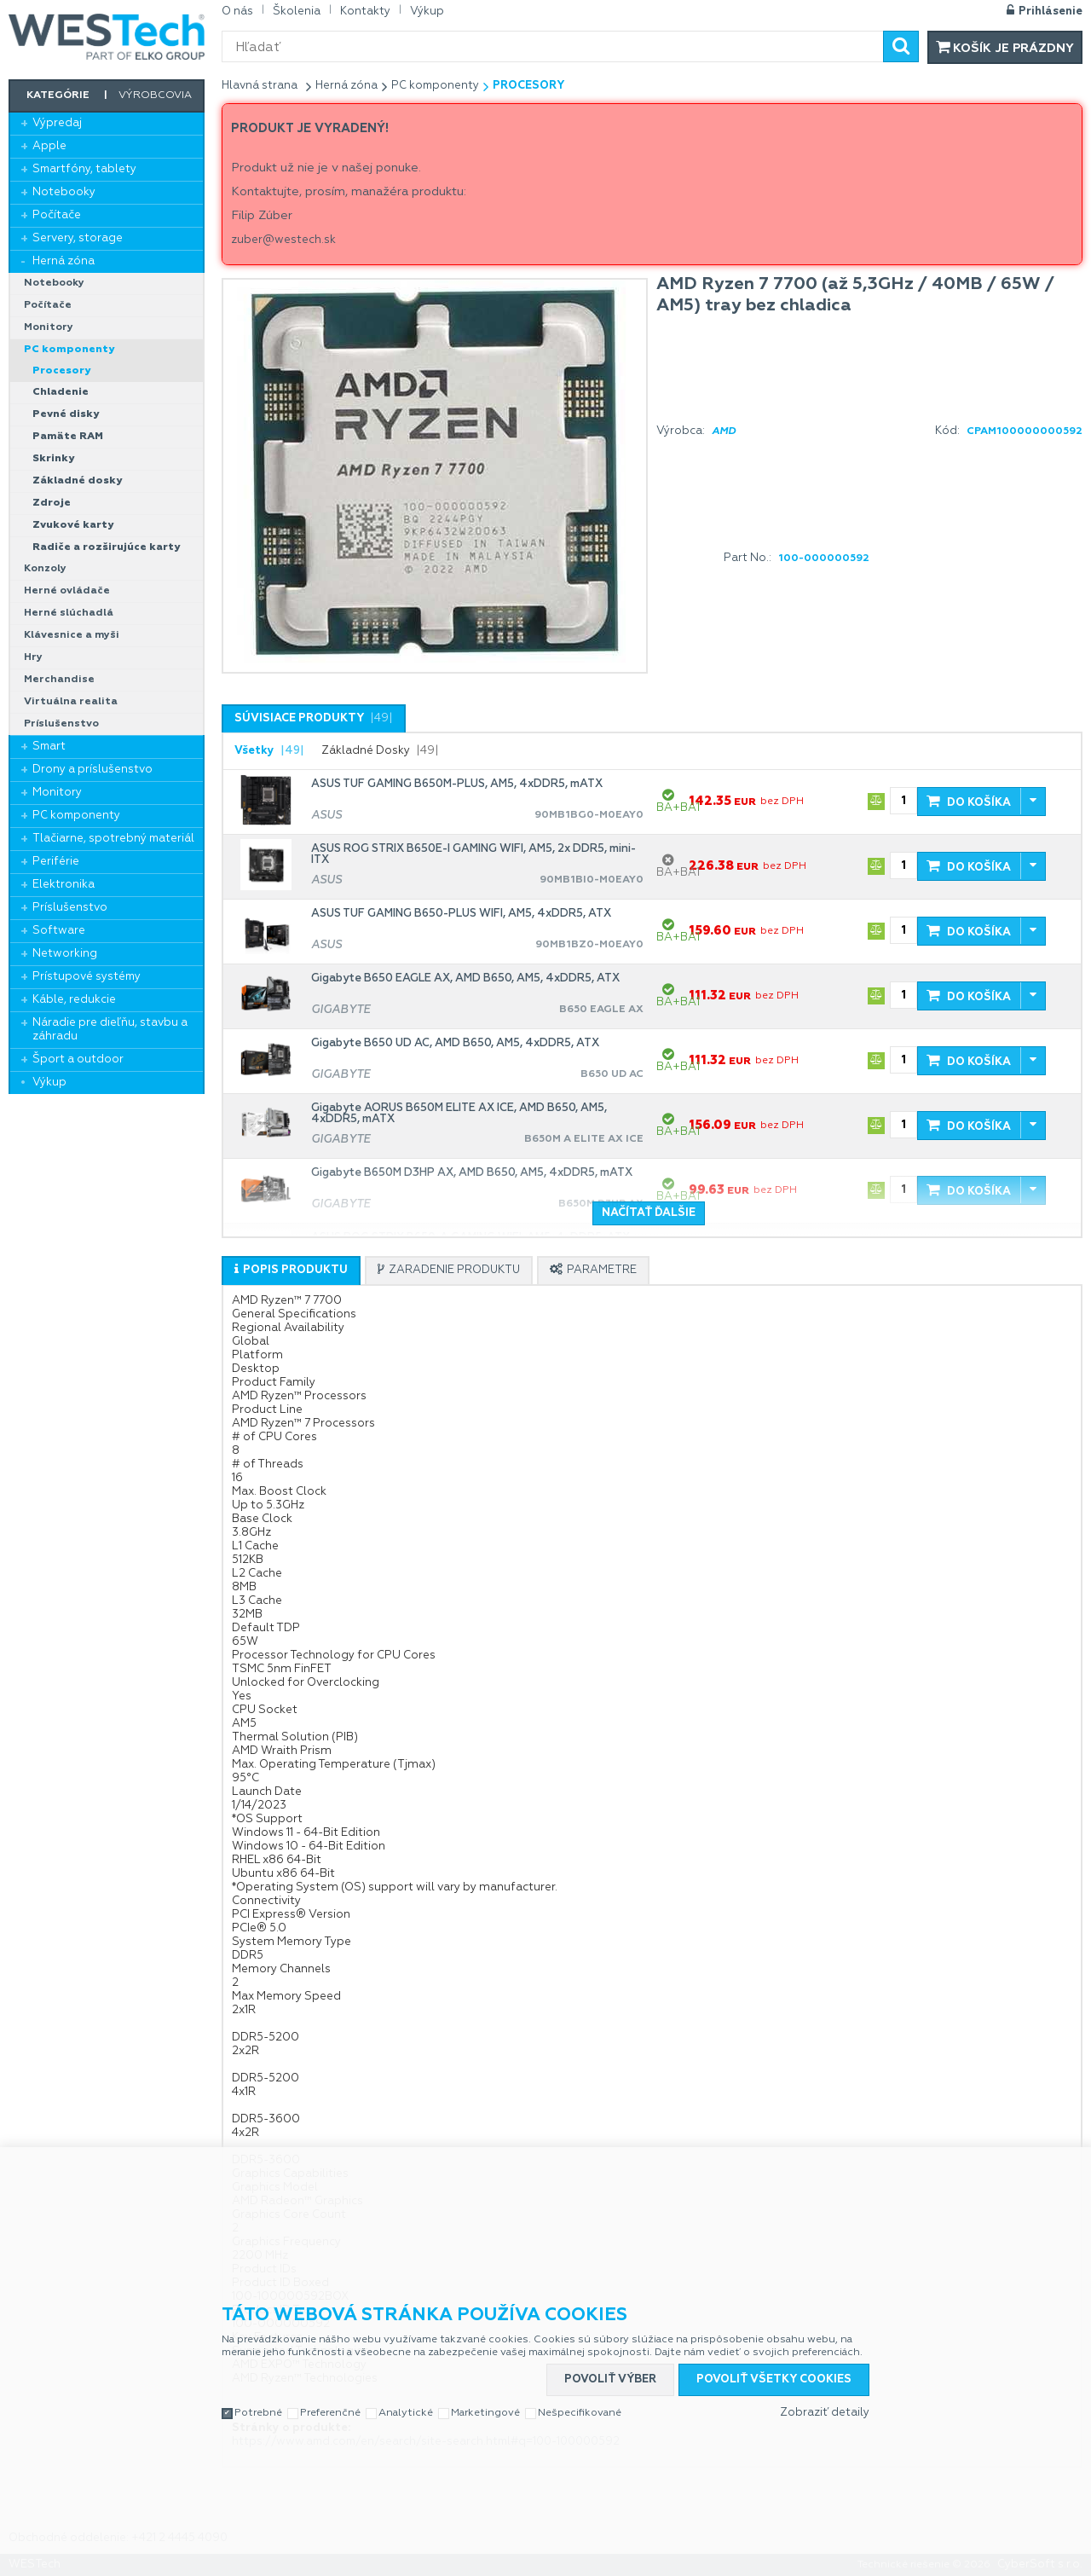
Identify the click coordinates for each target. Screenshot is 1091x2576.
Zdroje (51, 503)
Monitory (48, 327)
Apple (49, 146)
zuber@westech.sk (283, 240)
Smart (49, 746)
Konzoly (45, 569)
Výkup (49, 1082)
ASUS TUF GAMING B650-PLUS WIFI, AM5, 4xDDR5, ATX (461, 913)
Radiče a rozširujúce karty (106, 547)
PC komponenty (69, 349)
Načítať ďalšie (649, 1213)
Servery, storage (77, 238)
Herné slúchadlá (68, 613)
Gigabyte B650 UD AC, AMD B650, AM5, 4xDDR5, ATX (455, 1043)
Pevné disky (65, 414)
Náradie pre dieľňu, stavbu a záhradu (110, 1029)
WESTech (107, 36)
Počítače (56, 215)
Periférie (55, 861)
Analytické (405, 2413)
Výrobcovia (155, 95)
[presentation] (313, 719)
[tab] (314, 718)
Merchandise (59, 679)
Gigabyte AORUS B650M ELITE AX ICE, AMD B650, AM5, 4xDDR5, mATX (459, 1114)
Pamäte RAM (67, 436)
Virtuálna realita (71, 702)
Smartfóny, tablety (84, 169)
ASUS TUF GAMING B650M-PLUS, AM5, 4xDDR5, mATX (457, 784)
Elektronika (63, 884)
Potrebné (258, 2413)
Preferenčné (330, 2413)
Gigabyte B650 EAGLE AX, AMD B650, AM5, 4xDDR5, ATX (465, 978)
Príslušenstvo (61, 724)
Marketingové (485, 2413)
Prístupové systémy (86, 976)
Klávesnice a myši (71, 635)
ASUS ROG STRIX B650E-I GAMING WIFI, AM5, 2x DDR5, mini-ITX (473, 854)
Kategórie (57, 95)
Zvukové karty (72, 525)
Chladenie (60, 392)
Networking (64, 953)
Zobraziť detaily (824, 2412)
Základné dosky (77, 481)
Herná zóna (63, 261)
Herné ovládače (67, 591)
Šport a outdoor (78, 1059)
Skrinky (53, 459)
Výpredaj (57, 123)
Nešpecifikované (579, 2413)
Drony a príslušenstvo (92, 769)
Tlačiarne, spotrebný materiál (113, 838)
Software (58, 930)
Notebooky (63, 192)
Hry (33, 657)
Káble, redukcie (74, 999)
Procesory (61, 371)
